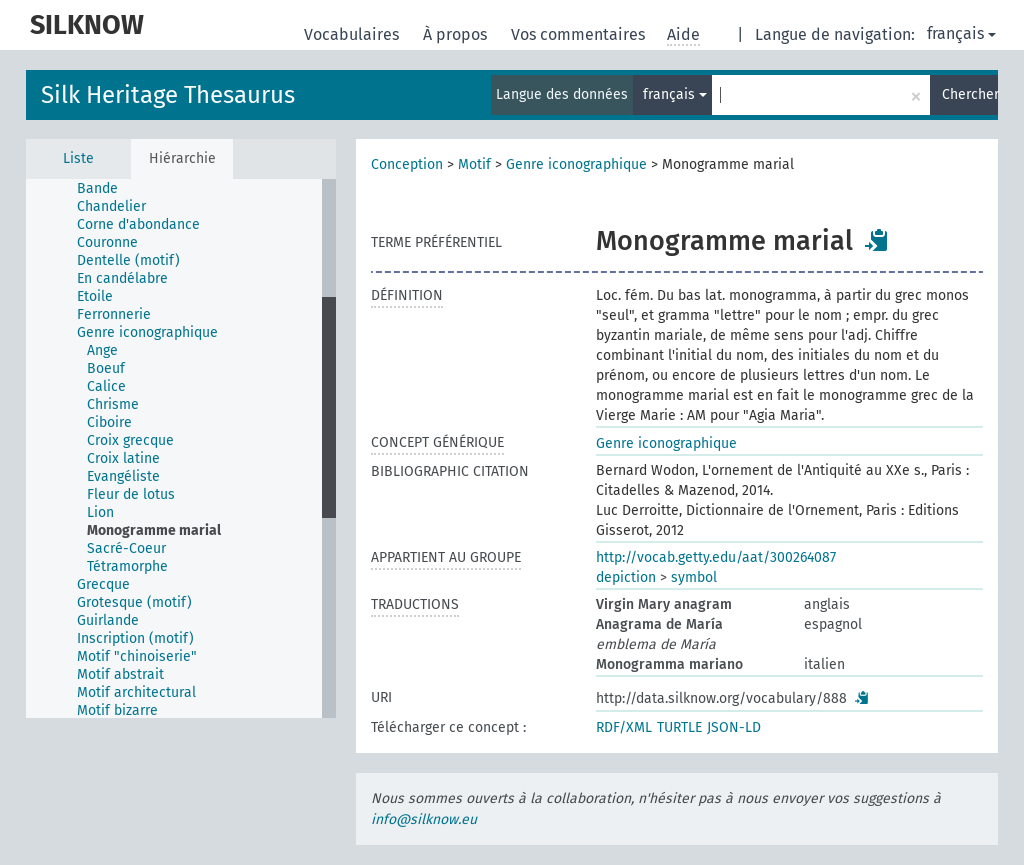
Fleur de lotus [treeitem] (131, 494)
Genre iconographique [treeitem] (147, 332)
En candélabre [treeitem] (122, 278)
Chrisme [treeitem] (113, 404)
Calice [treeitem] (106, 386)
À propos (457, 34)
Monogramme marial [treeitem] (154, 530)
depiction (626, 577)
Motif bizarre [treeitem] (117, 710)
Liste (78, 158)
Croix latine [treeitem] (123, 458)
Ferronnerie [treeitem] (114, 314)
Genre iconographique (576, 164)
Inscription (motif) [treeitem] (135, 638)
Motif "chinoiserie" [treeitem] (137, 656)
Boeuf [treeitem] (106, 368)
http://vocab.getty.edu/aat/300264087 (716, 557)
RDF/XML (624, 727)
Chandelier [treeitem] (111, 206)
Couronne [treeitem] (107, 242)
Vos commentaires (580, 34)
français (961, 33)
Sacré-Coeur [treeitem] (126, 548)
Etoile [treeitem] (95, 296)
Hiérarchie (182, 158)
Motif (474, 164)
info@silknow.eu (424, 819)
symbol (694, 577)
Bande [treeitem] (97, 188)
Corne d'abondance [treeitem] (138, 224)
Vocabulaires (353, 34)
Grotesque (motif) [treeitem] (134, 602)
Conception (407, 164)
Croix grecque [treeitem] (130, 440)
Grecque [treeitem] (103, 584)
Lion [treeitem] (100, 512)
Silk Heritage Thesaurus (168, 95)
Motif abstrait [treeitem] (120, 674)
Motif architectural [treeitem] (136, 692)
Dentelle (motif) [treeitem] (128, 260)
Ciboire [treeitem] (109, 422)
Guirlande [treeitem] (108, 620)
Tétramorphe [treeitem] (127, 566)
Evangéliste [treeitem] (123, 476)
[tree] (181, 448)
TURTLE (679, 727)
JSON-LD (734, 727)
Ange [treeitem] (102, 350)
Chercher (970, 94)
